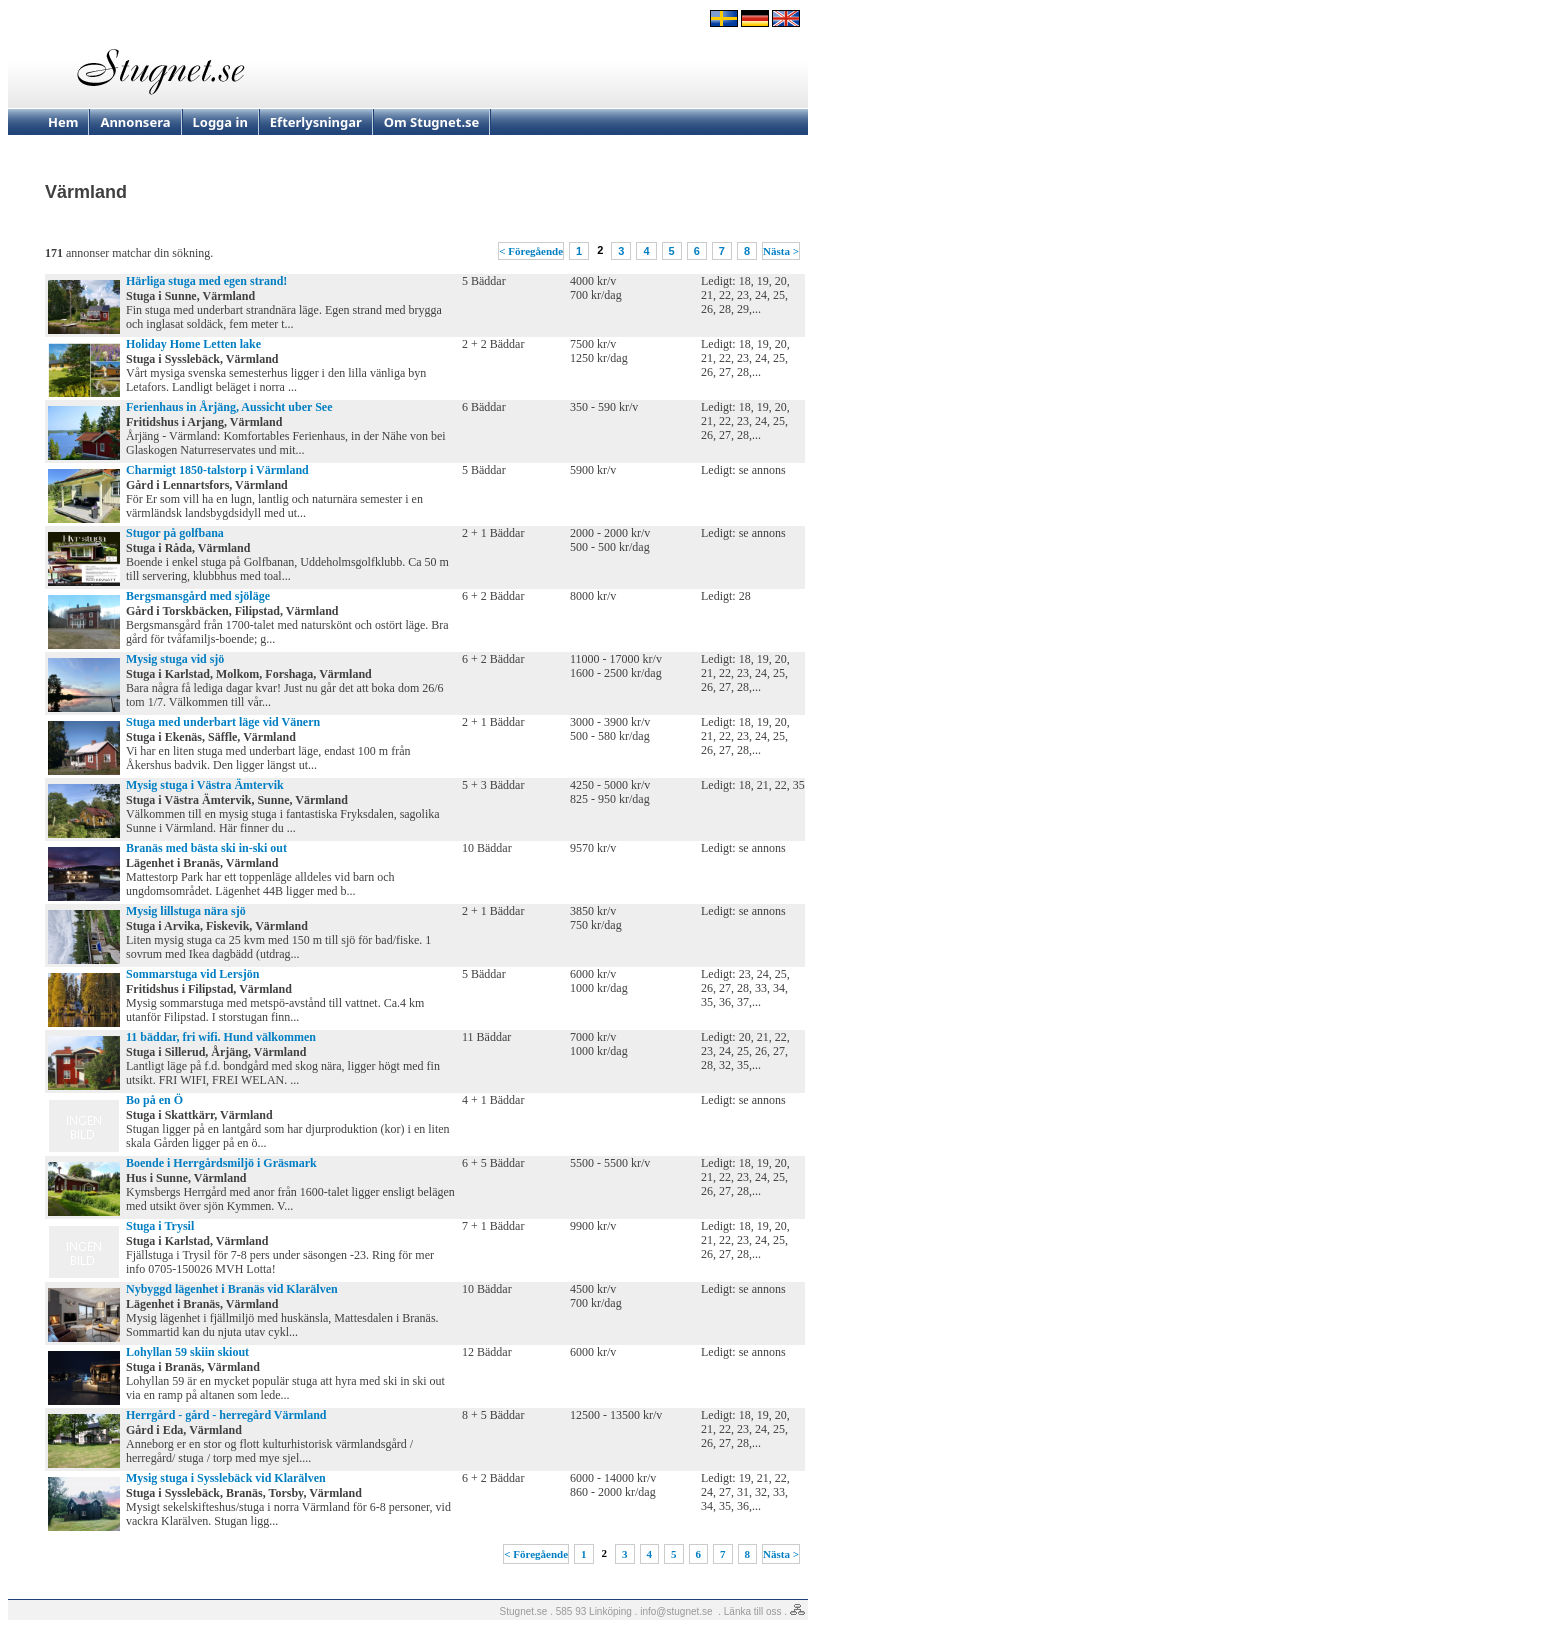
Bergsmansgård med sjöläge (198, 596)
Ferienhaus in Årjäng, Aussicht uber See (229, 407)
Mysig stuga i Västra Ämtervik (205, 785)
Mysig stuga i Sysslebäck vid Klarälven (226, 1478)
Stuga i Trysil (160, 1226)
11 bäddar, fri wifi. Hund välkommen (221, 1037)
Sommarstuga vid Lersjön (192, 974)
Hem (63, 122)
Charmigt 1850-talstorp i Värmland (217, 470)
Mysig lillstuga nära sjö (186, 911)
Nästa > (781, 251)
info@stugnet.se (676, 1611)
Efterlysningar (316, 122)
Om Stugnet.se (432, 122)
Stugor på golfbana (175, 533)
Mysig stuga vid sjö (175, 659)
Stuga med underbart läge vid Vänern (223, 722)
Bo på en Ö (154, 1100)
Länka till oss (753, 1611)
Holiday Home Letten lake (193, 344)
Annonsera (135, 122)
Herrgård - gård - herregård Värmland (226, 1415)
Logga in (220, 122)
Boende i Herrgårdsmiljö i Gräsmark (221, 1163)
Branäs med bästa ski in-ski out (206, 848)
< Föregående (531, 251)
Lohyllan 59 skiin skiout (187, 1352)
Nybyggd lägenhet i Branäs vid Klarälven (232, 1289)
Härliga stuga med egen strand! (206, 281)
